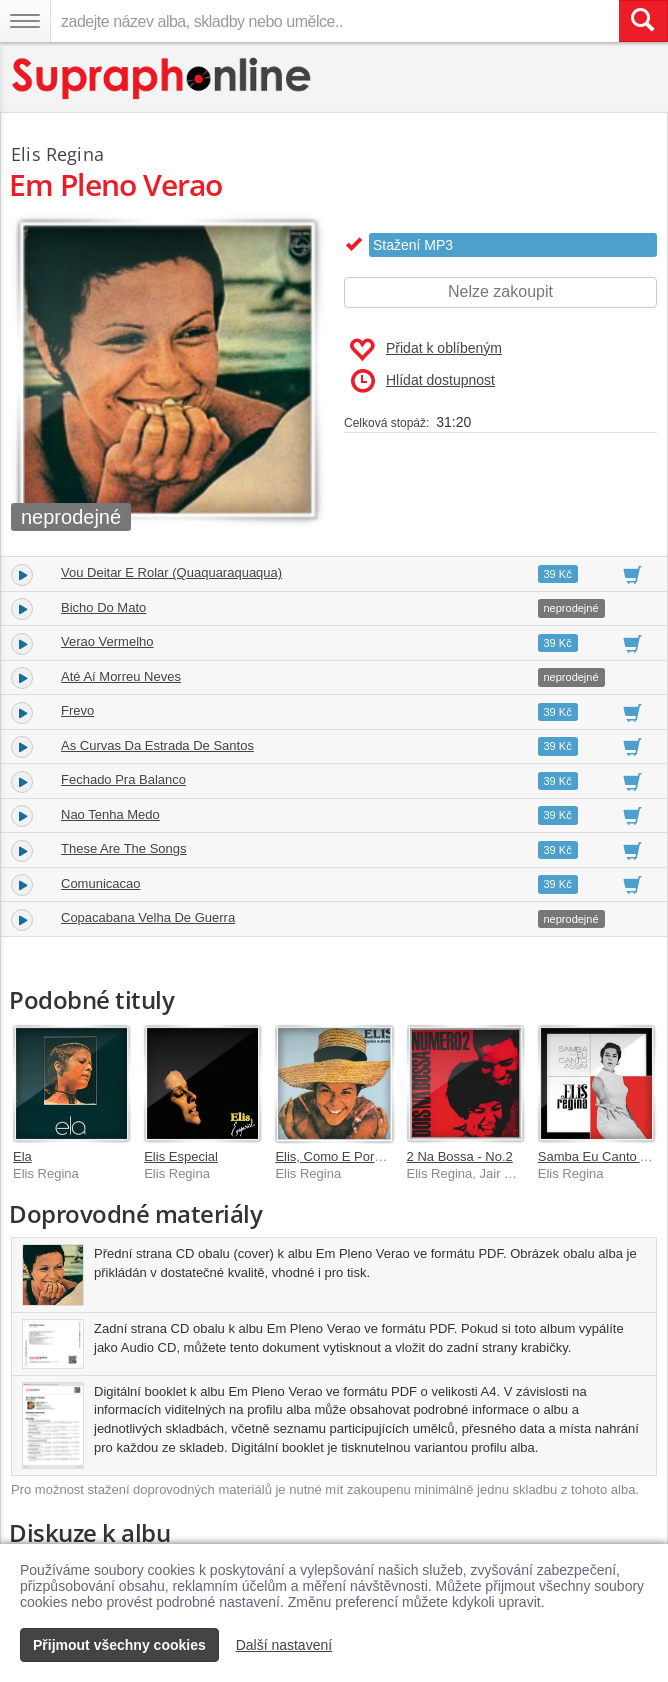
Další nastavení (284, 1645)
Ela (22, 1156)
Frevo (77, 710)
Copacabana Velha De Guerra (148, 917)
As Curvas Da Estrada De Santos (157, 745)
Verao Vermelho (107, 641)
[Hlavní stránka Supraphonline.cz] (162, 78)
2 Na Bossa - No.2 (460, 1156)
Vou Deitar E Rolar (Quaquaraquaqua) (171, 572)
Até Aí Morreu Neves (121, 676)
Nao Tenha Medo (110, 814)
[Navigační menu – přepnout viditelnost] (25, 21)
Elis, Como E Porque (335, 1156)
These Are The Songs (124, 848)
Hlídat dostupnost (423, 381)
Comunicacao (101, 883)
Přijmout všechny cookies (119, 1645)
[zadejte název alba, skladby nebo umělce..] (334, 21)
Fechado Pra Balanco (123, 779)
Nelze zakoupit (500, 291)
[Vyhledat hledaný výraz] (643, 21)
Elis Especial (181, 1156)
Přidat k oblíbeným (425, 350)
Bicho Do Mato (103, 607)
